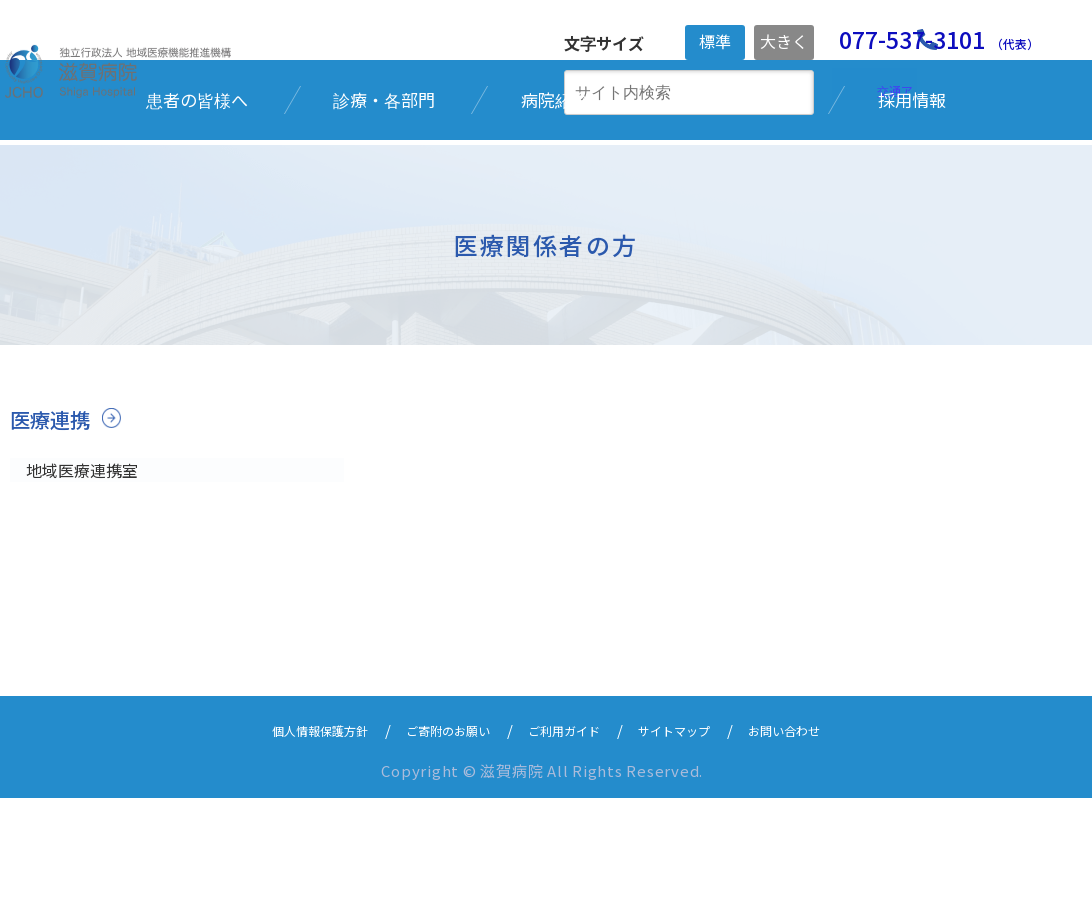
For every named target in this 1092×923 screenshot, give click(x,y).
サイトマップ (697, 854)
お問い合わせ (825, 854)
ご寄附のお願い (433, 854)
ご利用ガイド (569, 854)
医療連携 (52, 539)
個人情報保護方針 (283, 854)
